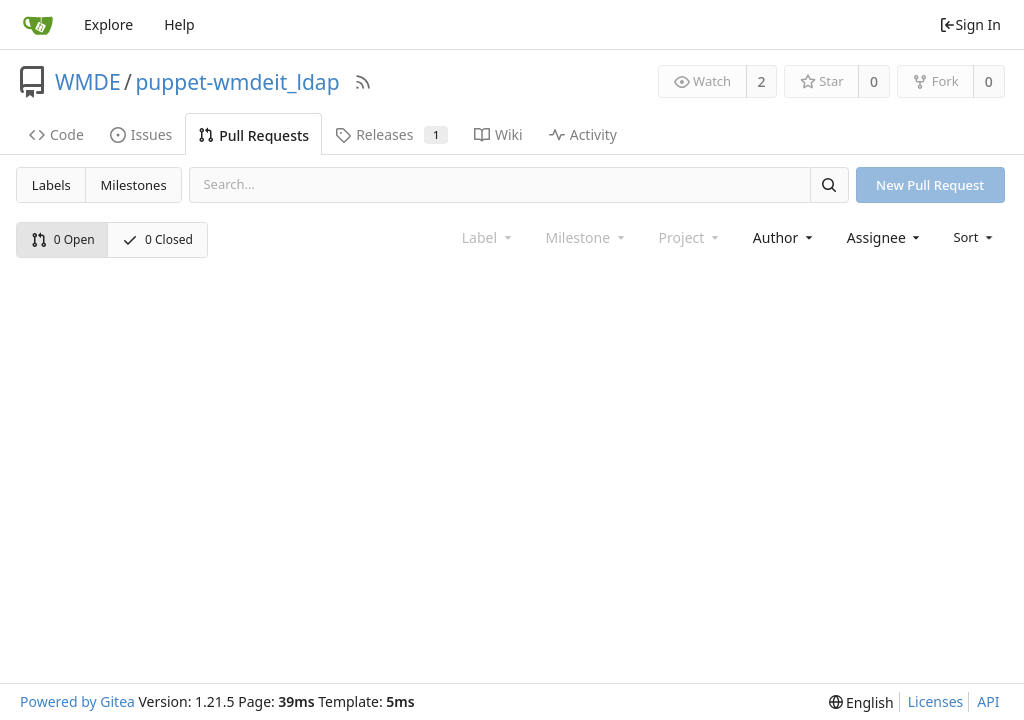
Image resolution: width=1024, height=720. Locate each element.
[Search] (829, 184)
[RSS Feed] (363, 82)
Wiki (498, 134)
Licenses (936, 701)
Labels (51, 185)
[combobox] (784, 237)
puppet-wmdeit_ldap (237, 82)
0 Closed (157, 239)
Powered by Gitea (77, 701)
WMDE (88, 82)
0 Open (63, 239)
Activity (583, 134)
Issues (141, 134)
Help (179, 24)
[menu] (974, 237)
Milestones (134, 185)
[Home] (38, 25)
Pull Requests (253, 135)
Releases (391, 134)
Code (56, 134)
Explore (108, 24)
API (988, 701)
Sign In (970, 24)
